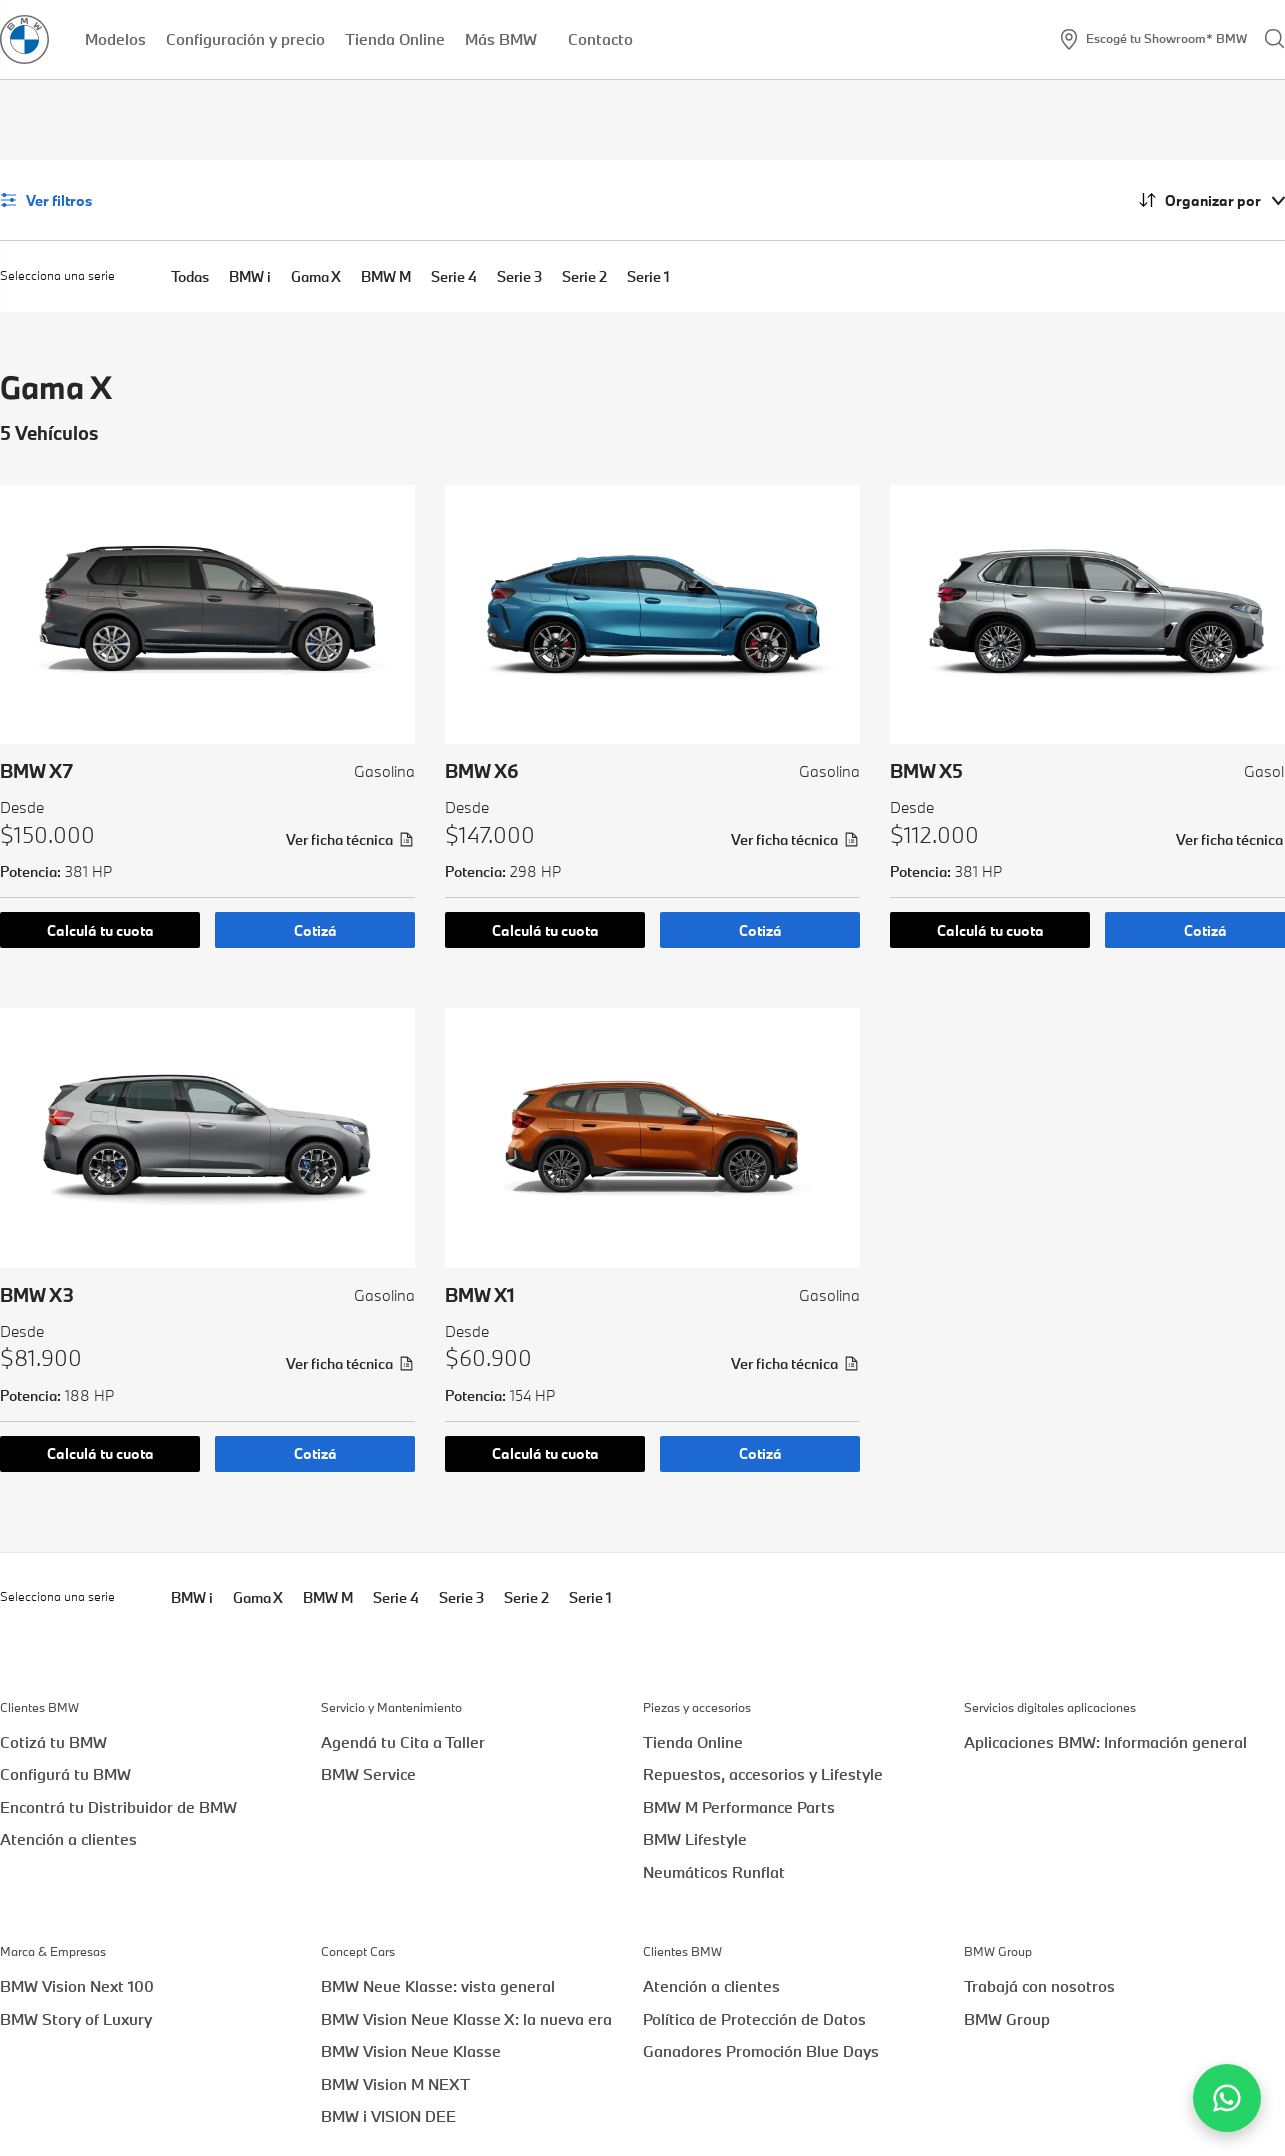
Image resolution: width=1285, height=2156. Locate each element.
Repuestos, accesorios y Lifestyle (763, 1774)
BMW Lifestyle (695, 1839)
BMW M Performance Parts (739, 1807)
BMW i (250, 276)
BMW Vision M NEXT (395, 2084)
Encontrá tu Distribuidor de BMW (118, 1807)
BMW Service (368, 1774)
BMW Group (1007, 2019)
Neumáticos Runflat (714, 1872)
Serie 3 (519, 276)
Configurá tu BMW (65, 1774)
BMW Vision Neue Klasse (411, 2051)
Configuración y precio (245, 39)
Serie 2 (584, 276)
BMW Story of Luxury (76, 2019)
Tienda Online (395, 39)
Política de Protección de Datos (754, 2019)
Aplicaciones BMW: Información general (1105, 1742)
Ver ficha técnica (350, 839)
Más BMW (506, 39)
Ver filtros (46, 200)
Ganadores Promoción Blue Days (761, 2051)
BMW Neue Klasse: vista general (438, 1986)
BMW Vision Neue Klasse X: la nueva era (466, 2019)
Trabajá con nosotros (1039, 1986)
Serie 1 (648, 276)
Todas (190, 276)
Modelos (115, 39)
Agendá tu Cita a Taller (403, 1742)
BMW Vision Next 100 (77, 1986)
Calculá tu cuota (100, 930)
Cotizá (315, 930)
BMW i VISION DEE (388, 2116)
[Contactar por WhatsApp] (1227, 2098)
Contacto (600, 39)
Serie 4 (454, 276)
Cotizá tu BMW (53, 1742)
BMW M (386, 276)
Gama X (316, 276)
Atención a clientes (68, 1839)
